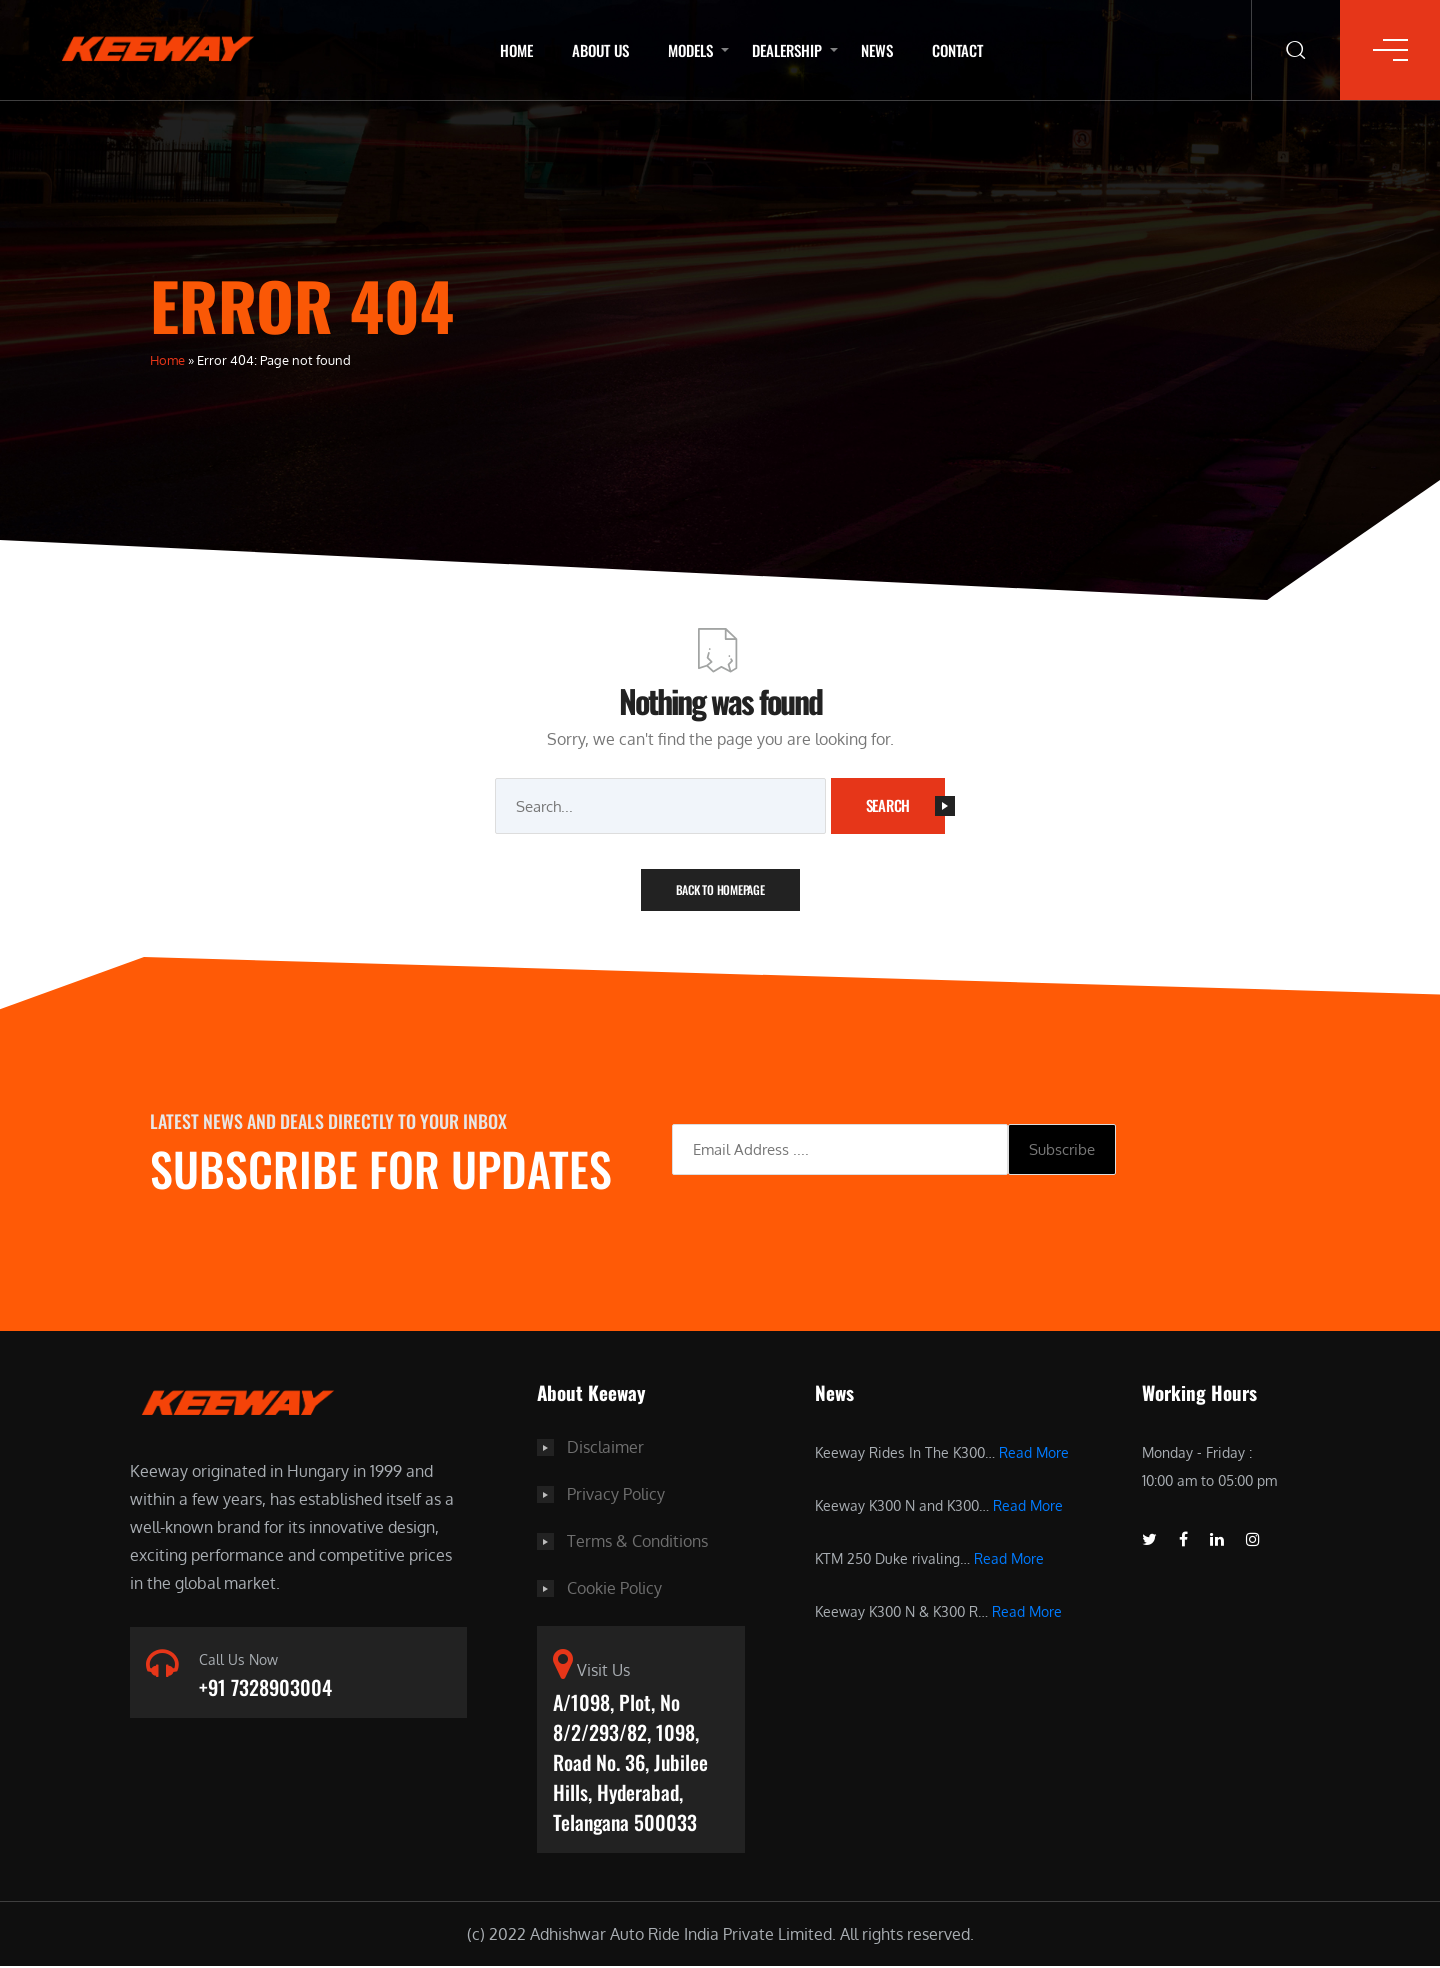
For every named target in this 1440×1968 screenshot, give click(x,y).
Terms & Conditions (637, 1539)
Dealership (787, 50)
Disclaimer (605, 1447)
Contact (957, 50)
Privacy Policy (616, 1493)
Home (516, 50)
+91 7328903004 (265, 1688)
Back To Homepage (720, 889)
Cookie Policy (614, 1585)
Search (906, 805)
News (877, 50)
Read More (1034, 1452)
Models (690, 50)
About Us (600, 50)
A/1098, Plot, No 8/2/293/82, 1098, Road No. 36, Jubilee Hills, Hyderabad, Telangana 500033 (630, 1762)
